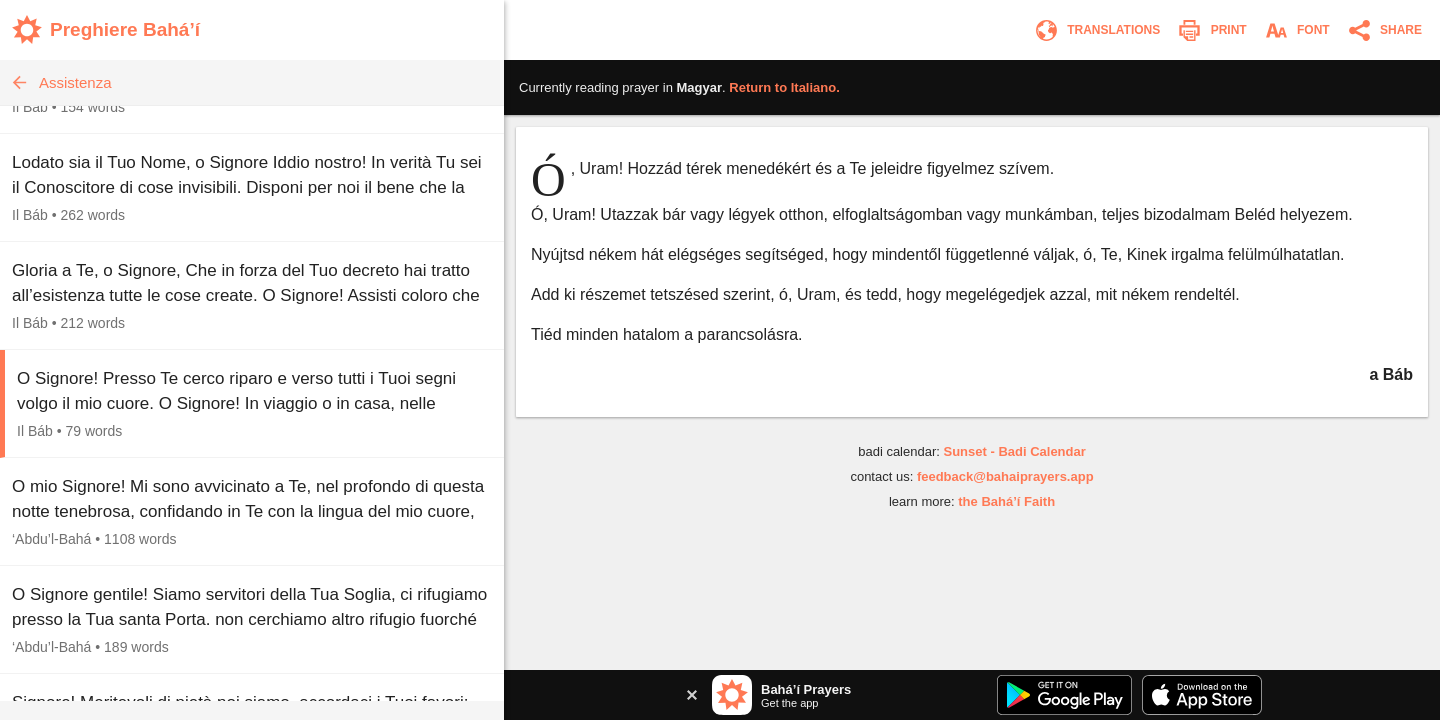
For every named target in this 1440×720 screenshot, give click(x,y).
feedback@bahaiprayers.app (1005, 476)
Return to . (784, 87)
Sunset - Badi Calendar (1014, 451)
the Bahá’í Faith (1006, 501)
